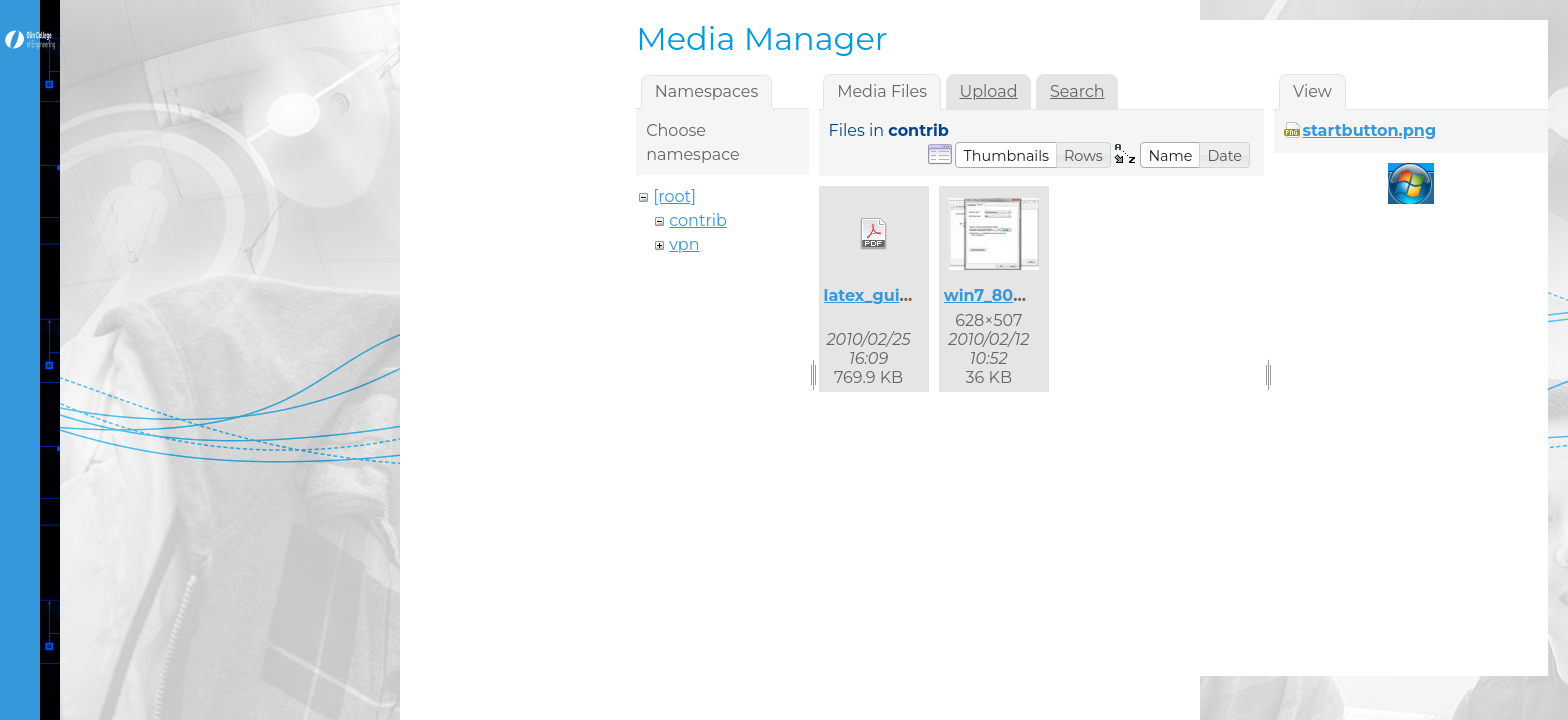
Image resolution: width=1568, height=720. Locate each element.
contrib (698, 220)
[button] (1006, 155)
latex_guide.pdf (889, 295)
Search (1077, 91)
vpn (684, 244)
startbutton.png (1369, 130)
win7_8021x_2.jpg (1016, 295)
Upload (988, 91)
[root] (674, 196)
